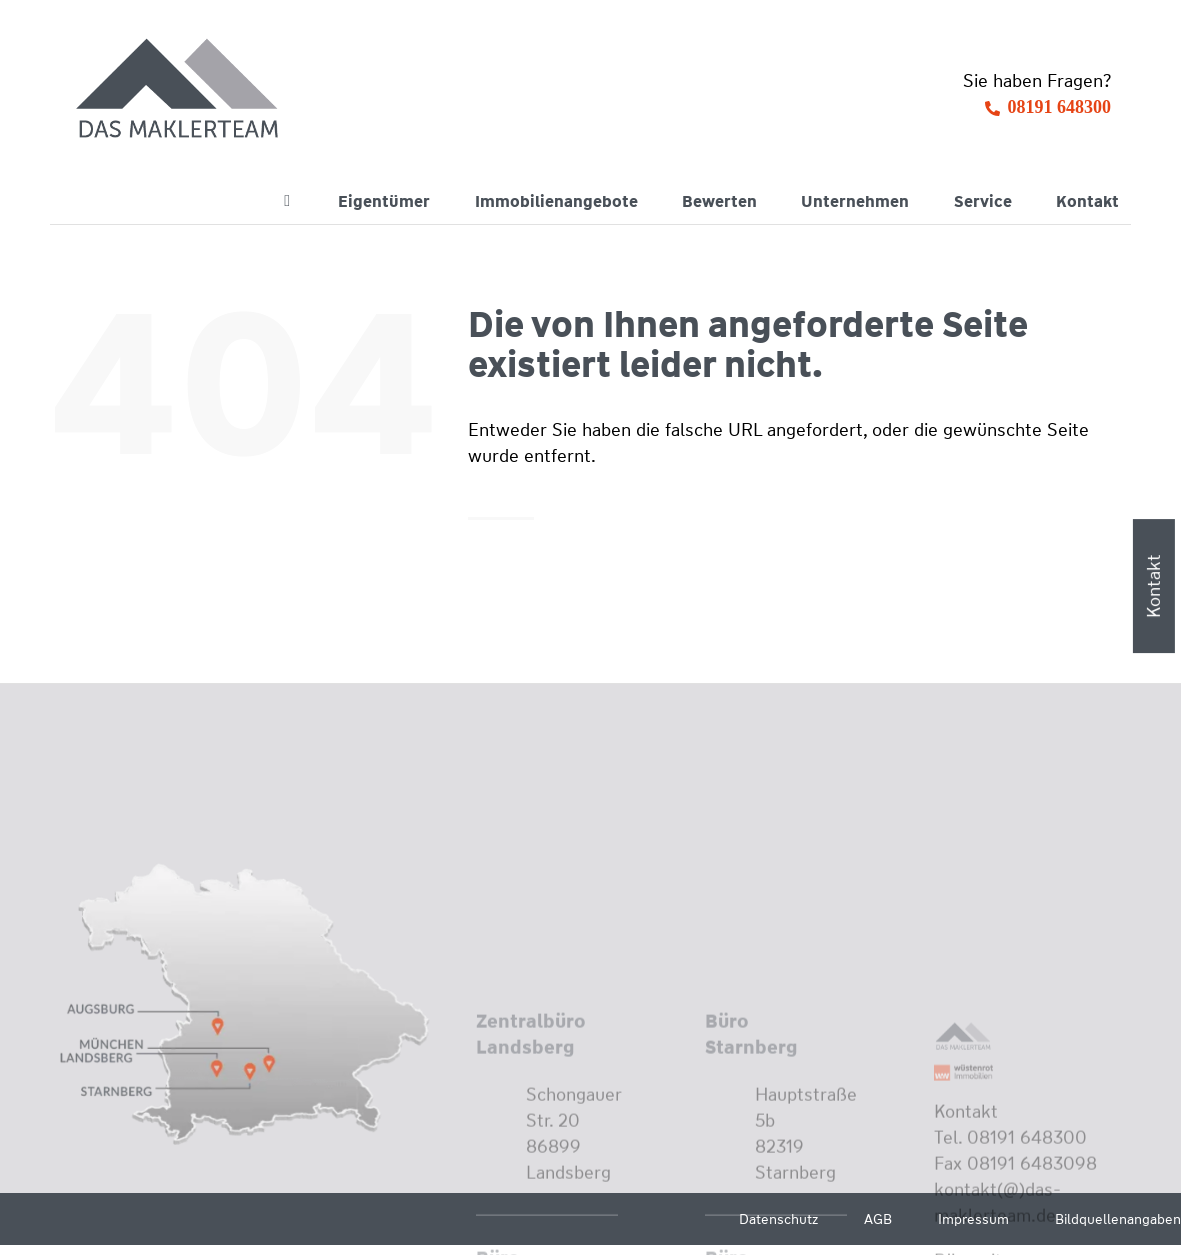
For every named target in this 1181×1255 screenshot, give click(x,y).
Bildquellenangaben (1118, 1219)
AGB (878, 1219)
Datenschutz (778, 1219)
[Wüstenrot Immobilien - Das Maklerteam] (179, 90)
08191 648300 (1060, 107)
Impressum (973, 1219)
